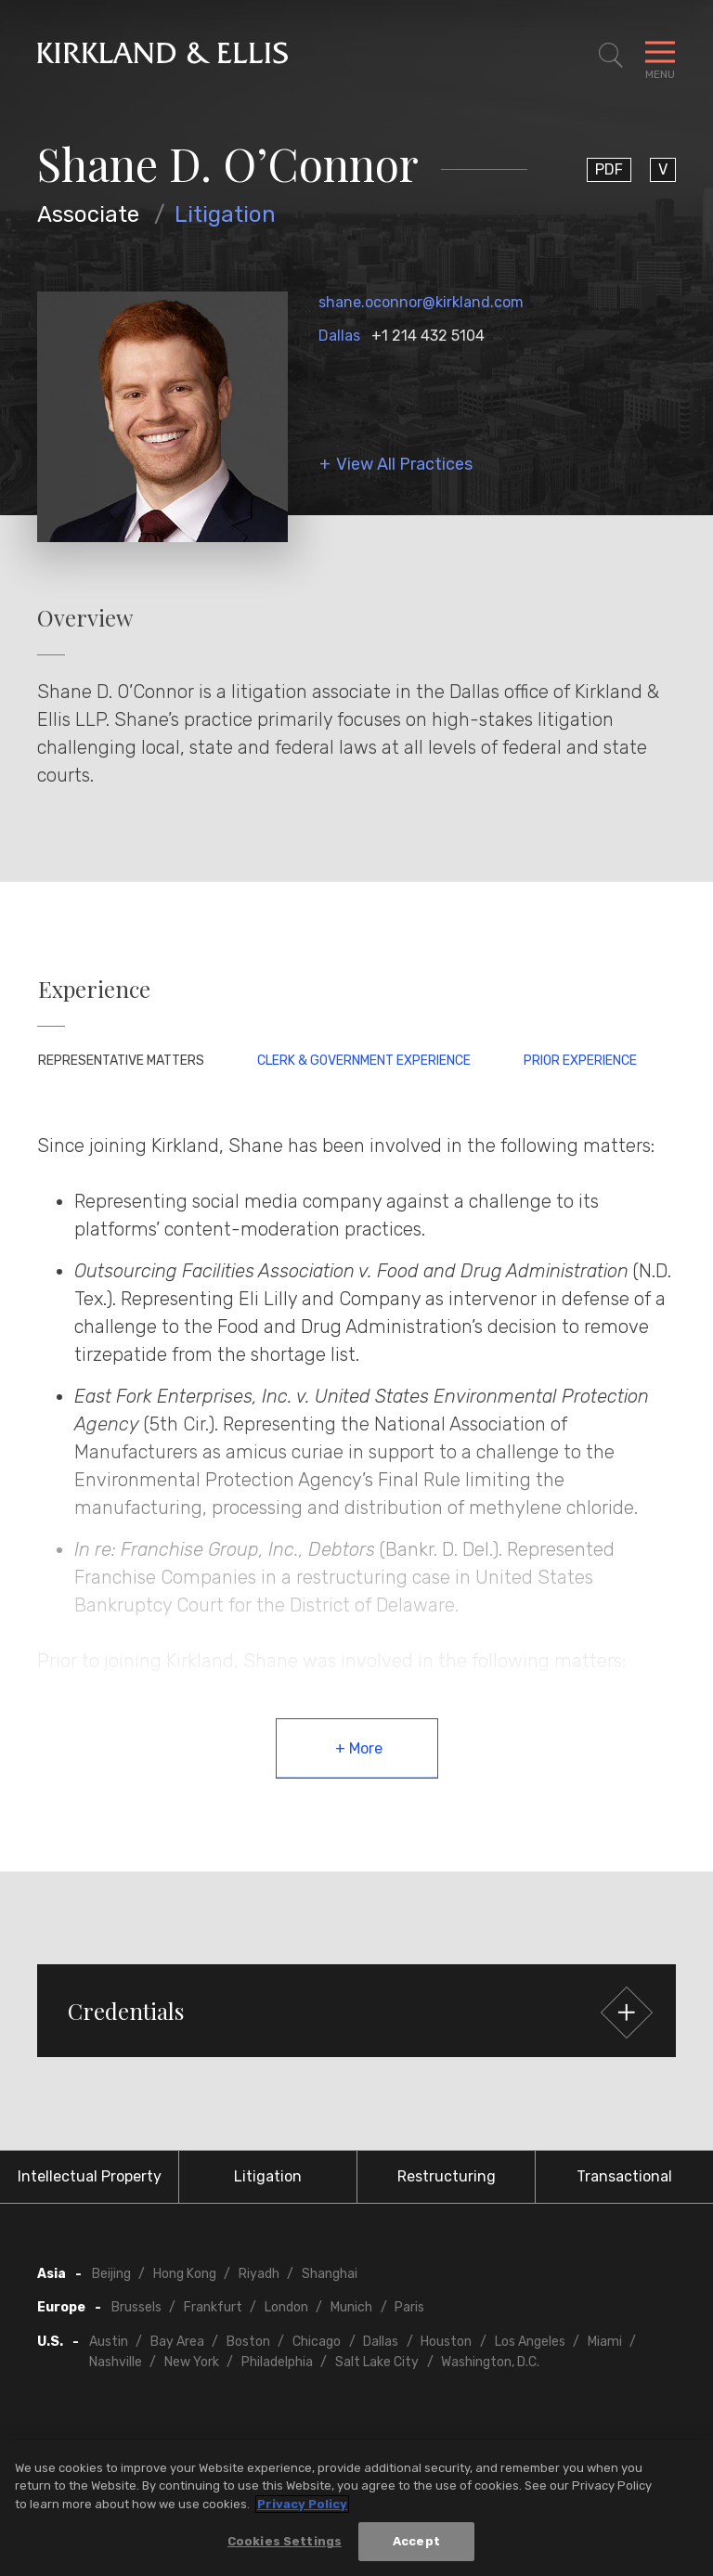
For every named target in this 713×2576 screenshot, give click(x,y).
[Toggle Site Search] (611, 56)
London (286, 2307)
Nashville (115, 2362)
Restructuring (446, 2176)
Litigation (225, 214)
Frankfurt (213, 2307)
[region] (356, 2508)
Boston (248, 2341)
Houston (446, 2341)
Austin (108, 2341)
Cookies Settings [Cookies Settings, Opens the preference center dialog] (284, 2541)
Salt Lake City (377, 2362)
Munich (351, 2307)
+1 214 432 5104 (428, 335)
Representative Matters (121, 1060)
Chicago (316, 2341)
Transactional (624, 2176)
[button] (356, 2010)
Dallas (339, 335)
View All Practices (404, 464)
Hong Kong (184, 2274)
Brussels (136, 2307)
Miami (605, 2341)
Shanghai (329, 2274)
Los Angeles (530, 2341)
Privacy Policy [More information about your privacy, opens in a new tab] (302, 2504)
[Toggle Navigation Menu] (660, 56)
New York (191, 2362)
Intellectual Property (90, 2176)
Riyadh (259, 2274)
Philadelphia (277, 2362)
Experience (94, 989)
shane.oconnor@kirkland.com (421, 302)
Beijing (111, 2274)
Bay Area (177, 2341)
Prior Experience (580, 1060)
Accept (416, 2541)
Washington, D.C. (490, 2362)
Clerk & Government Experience (364, 1060)
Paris (409, 2307)
